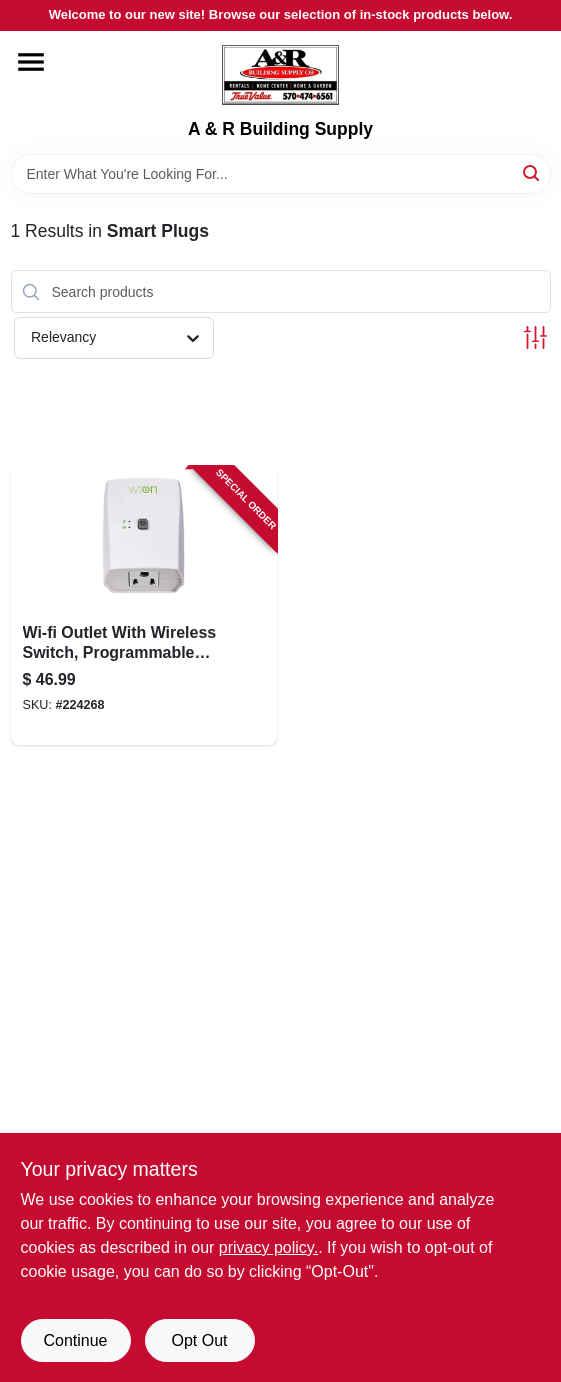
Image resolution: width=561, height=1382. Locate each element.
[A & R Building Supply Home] (280, 75)
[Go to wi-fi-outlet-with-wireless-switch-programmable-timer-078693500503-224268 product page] (144, 606)
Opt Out (199, 1340)
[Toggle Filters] (535, 337)
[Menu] (31, 62)
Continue (75, 1340)
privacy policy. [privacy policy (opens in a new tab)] (268, 1247)
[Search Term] (281, 174)
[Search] (532, 172)
